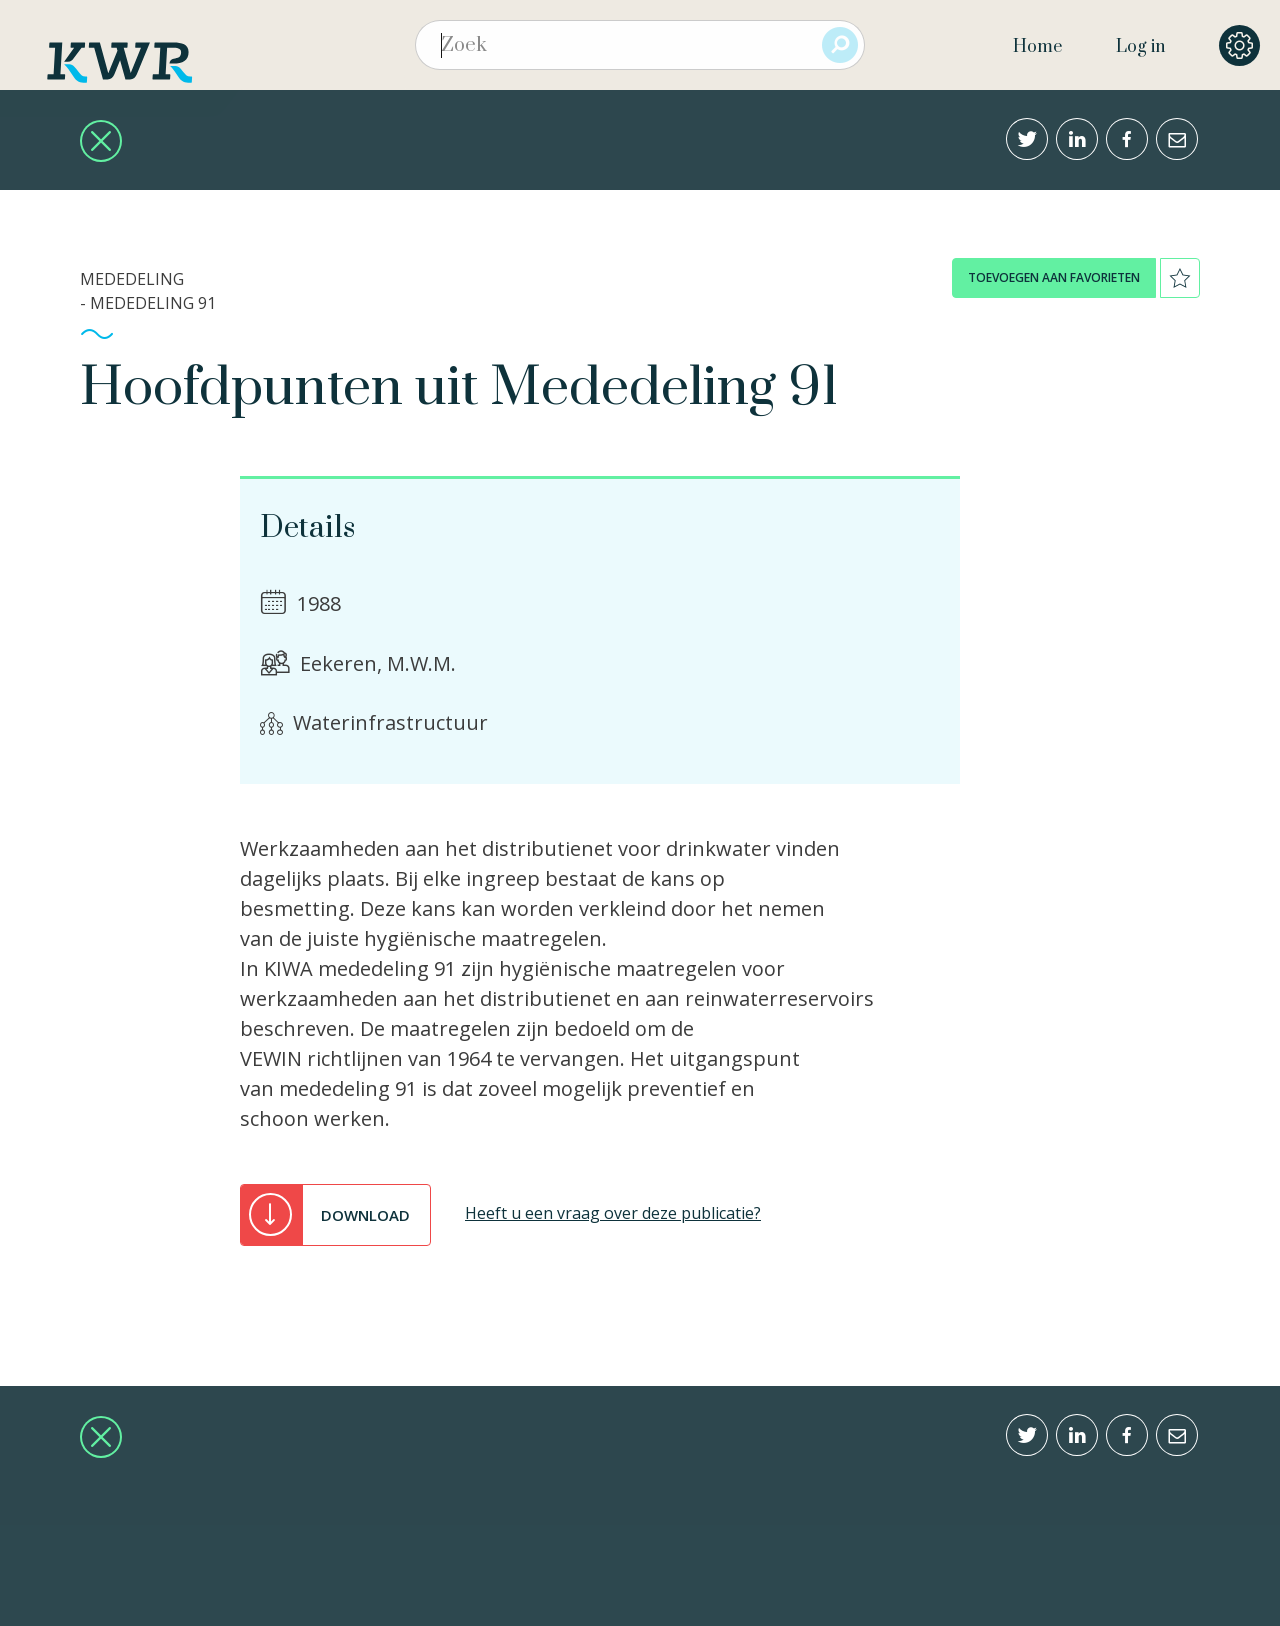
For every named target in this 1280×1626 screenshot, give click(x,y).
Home (1037, 47)
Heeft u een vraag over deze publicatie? (613, 1213)
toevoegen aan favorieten (1054, 277)
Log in (1140, 47)
